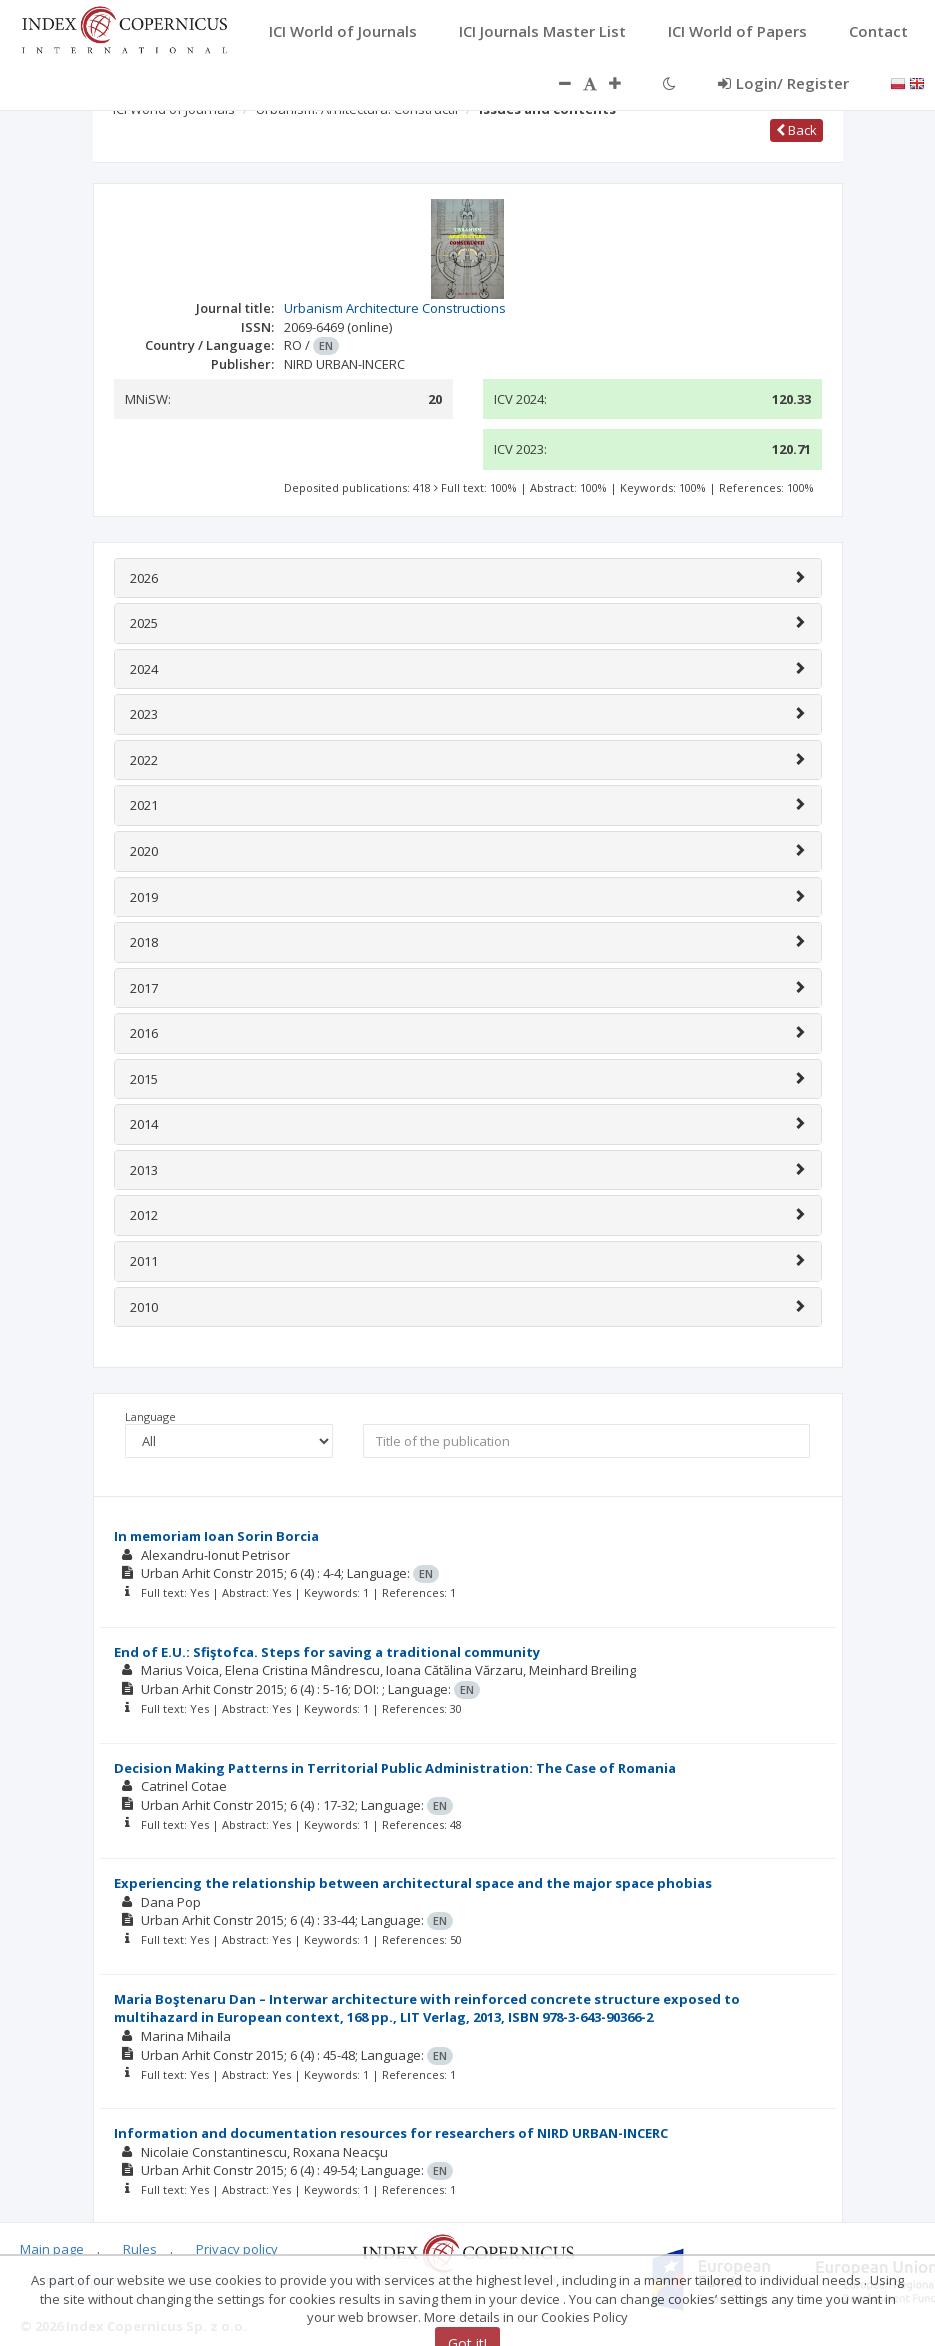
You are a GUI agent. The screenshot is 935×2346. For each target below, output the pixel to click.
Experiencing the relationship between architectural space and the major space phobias (413, 1883)
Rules (140, 2249)
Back (796, 130)
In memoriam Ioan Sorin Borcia (216, 1536)
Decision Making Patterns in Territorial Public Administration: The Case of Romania (395, 1768)
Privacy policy (237, 2249)
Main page (52, 2249)
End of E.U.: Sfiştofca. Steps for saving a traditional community (327, 1652)
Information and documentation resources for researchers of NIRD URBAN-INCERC (391, 2133)
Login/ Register (783, 83)
